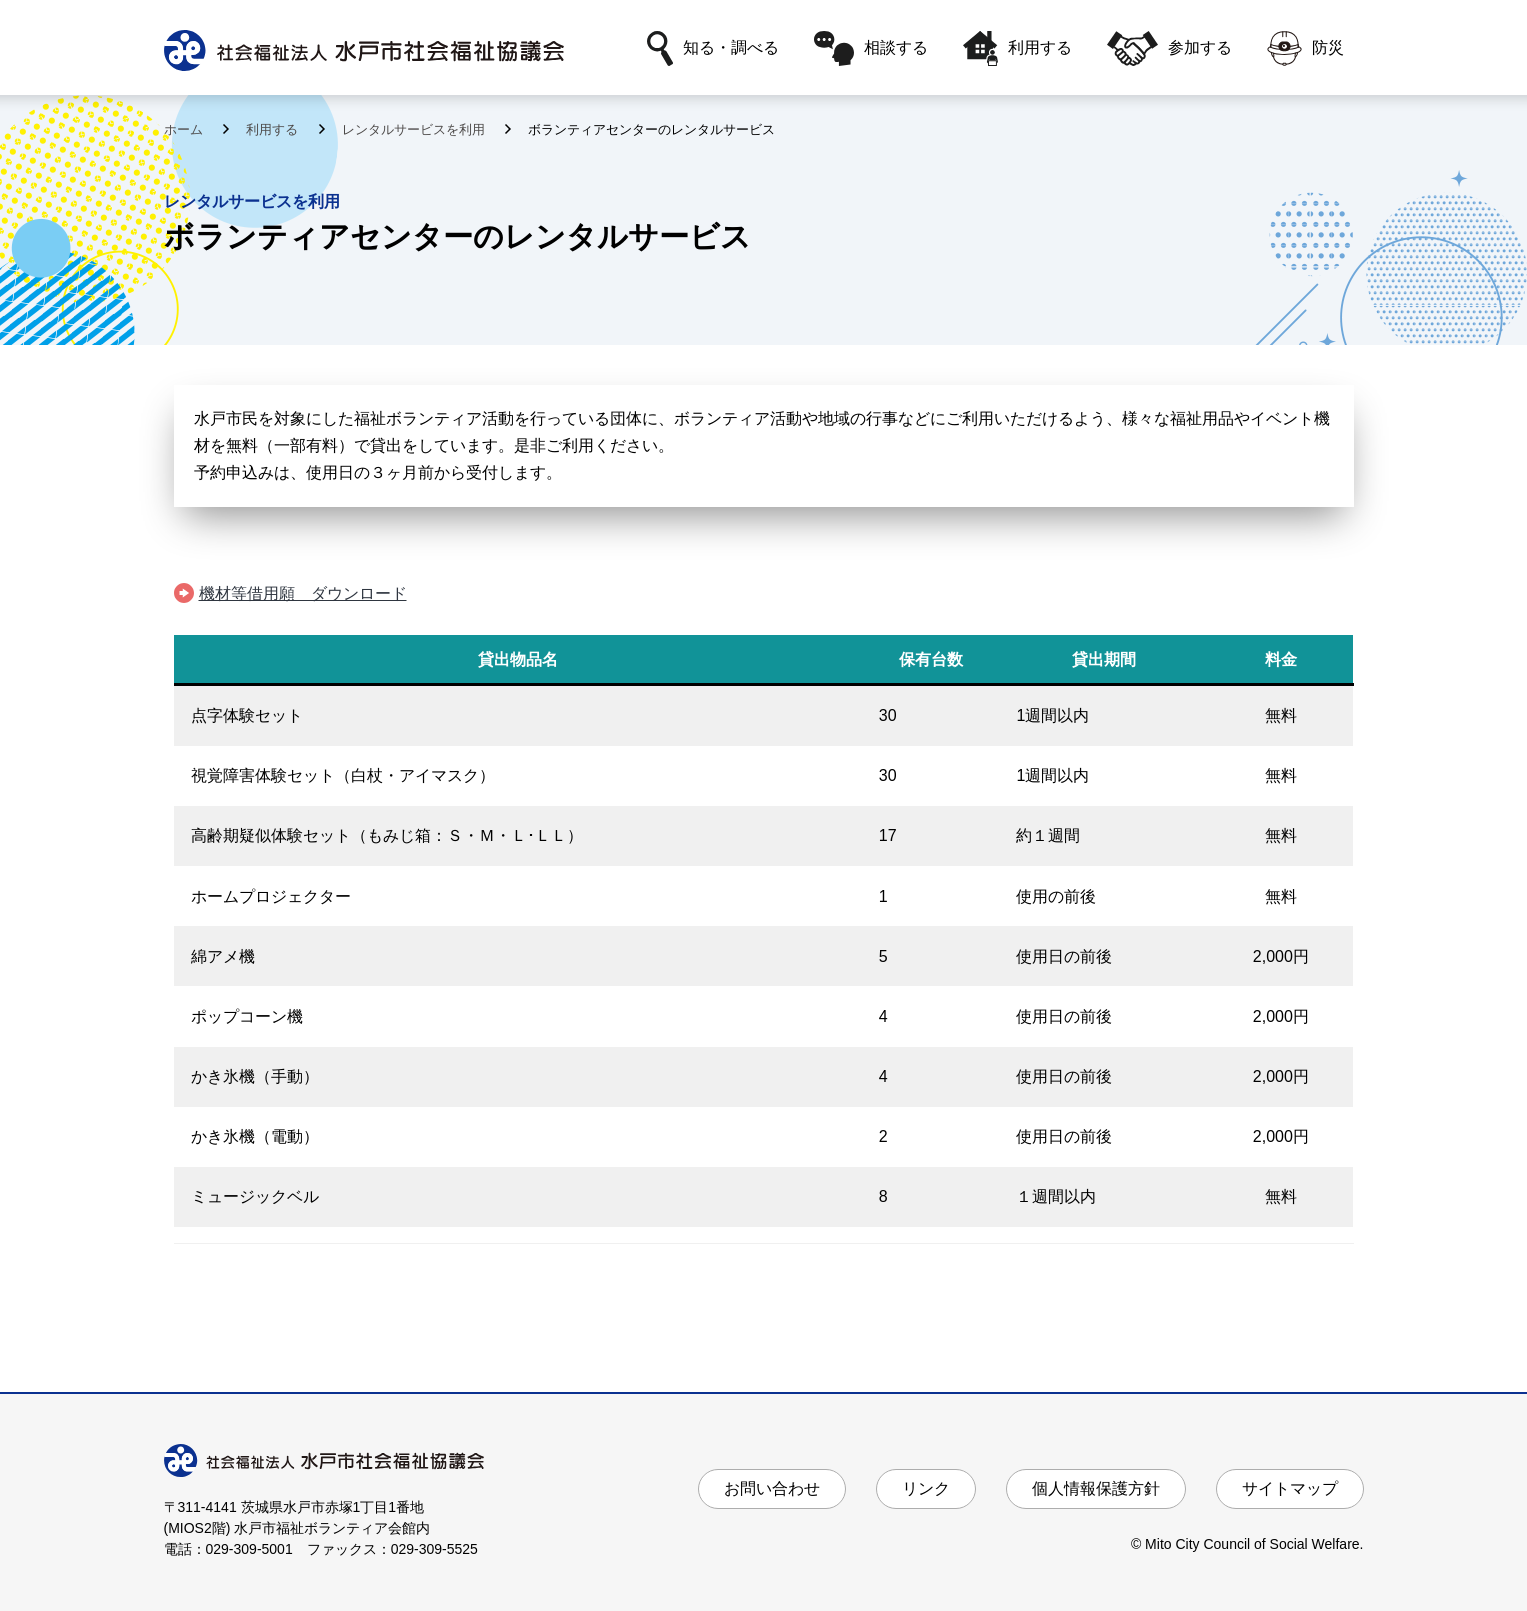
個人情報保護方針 (1096, 1488)
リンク (926, 1488)
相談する (871, 48)
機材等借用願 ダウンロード (303, 593)
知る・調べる (713, 48)
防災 (1305, 48)
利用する (1017, 48)
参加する (1169, 48)
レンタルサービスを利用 (415, 129)
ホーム (185, 129)
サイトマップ (1290, 1488)
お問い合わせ (772, 1488)
